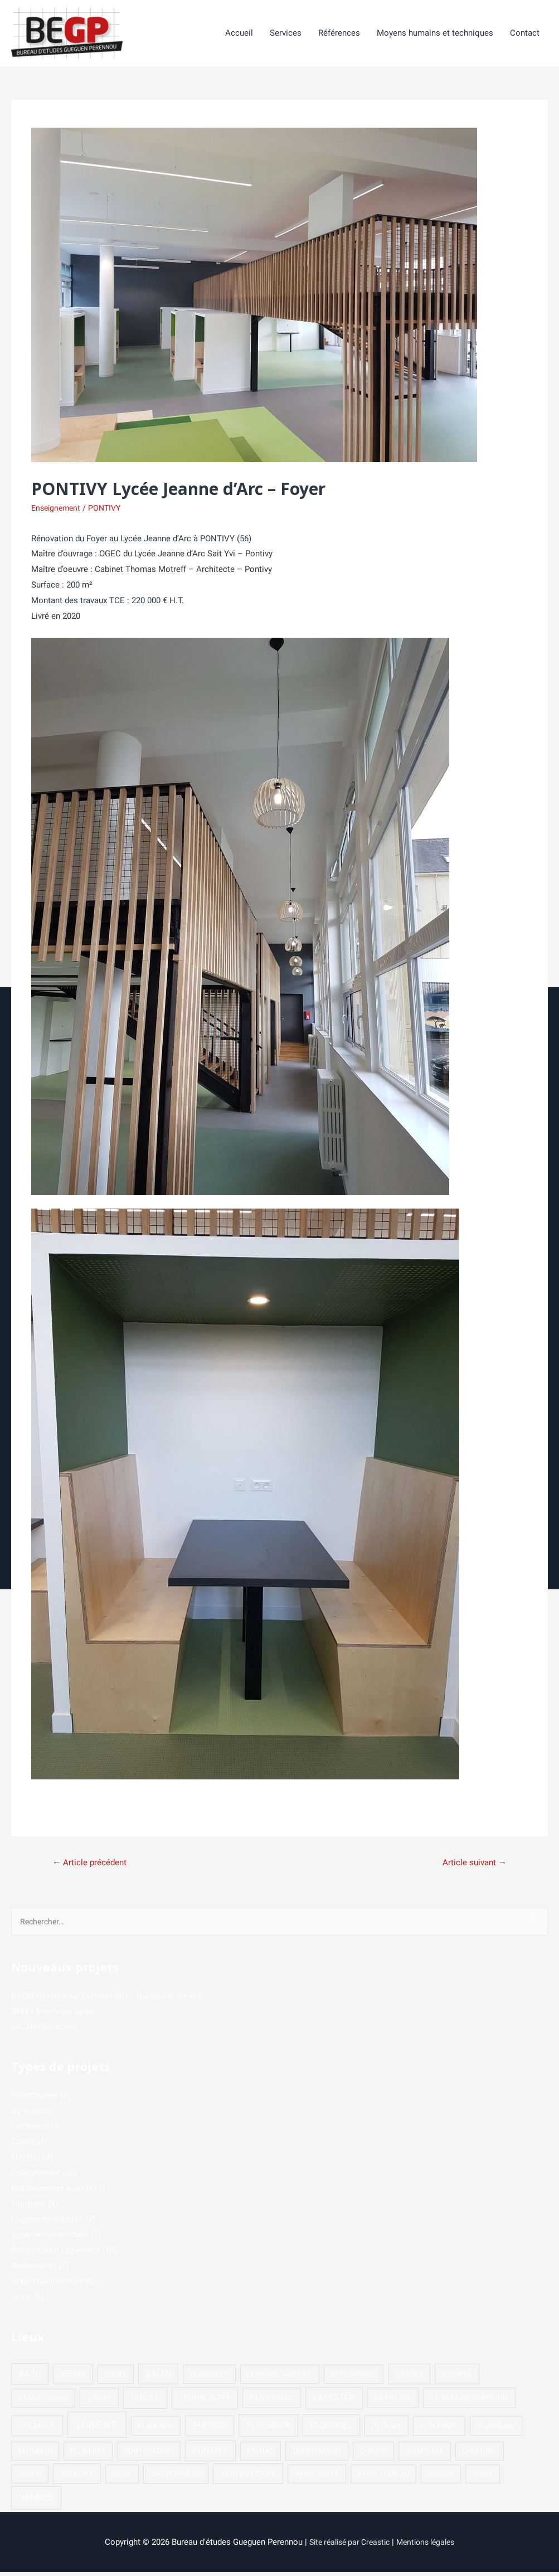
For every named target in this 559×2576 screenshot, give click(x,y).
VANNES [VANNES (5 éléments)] (36, 2501)
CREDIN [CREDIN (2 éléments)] (409, 2377)
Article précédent (92, 1864)
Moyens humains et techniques (435, 34)
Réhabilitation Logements (58, 2254)
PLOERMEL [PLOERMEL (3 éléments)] (331, 2429)
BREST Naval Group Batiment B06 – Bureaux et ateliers (113, 2000)
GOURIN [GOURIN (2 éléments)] (457, 2377)
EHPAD (24, 2161)
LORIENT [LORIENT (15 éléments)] (96, 2428)
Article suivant (472, 1864)
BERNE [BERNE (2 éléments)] (73, 2377)
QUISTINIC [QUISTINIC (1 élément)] (480, 2455)
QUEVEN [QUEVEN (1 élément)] (373, 2455)
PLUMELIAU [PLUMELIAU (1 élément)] (496, 2429)
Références (339, 34)
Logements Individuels (53, 2238)
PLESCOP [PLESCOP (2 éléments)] (210, 2429)
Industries (29, 2208)
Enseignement (57, 509)
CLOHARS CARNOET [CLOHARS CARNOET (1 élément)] (279, 2378)
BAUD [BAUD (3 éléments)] (30, 2378)
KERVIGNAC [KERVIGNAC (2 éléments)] (271, 2401)
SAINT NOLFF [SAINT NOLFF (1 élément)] (317, 2477)
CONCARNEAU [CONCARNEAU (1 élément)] (354, 2378)
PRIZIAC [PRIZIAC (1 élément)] (260, 2455)
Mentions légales (430, 2546)
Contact (524, 34)
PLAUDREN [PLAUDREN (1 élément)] (155, 2429)
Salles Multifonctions (51, 2285)
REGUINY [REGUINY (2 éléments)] (77, 2477)
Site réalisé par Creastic (346, 2546)
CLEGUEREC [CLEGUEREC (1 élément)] (209, 2378)
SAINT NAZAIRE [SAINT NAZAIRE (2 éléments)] (248, 2477)
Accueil (239, 34)
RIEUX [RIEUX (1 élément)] (122, 2477)
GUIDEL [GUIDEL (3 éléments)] (145, 2401)
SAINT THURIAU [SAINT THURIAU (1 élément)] (383, 2477)
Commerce (31, 2129)
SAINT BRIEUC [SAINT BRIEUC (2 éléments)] (176, 2477)
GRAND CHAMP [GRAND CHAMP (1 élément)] (43, 2402)
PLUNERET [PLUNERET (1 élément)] (88, 2455)
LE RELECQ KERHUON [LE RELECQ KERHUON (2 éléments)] (469, 2401)
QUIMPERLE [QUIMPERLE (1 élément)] (424, 2455)
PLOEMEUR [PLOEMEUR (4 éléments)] (268, 2429)
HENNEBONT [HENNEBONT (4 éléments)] (205, 2401)
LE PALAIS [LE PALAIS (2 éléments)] (393, 2401)
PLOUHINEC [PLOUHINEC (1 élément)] (439, 2429)
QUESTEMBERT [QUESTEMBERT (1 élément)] (317, 2455)
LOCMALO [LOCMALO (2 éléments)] (37, 2429)
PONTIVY (109, 509)
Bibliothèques (36, 2099)
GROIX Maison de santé (55, 2015)
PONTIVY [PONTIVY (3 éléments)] (210, 2454)
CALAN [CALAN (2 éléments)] (158, 2377)
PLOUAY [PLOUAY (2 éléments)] (386, 2429)
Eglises (24, 2145)
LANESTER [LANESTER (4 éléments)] (333, 2401)
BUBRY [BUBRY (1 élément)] (115, 2378)
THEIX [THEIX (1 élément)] (483, 2477)
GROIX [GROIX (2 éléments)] (99, 2401)
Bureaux (26, 2114)
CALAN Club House (47, 2030)
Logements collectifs (50, 2223)
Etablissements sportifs (55, 2192)
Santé (21, 2301)
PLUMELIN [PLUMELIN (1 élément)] (35, 2455)
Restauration (35, 2269)
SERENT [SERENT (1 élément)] (441, 2477)
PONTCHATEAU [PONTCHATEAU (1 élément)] (148, 2455)
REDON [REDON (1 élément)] (30, 2477)
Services (286, 34)
